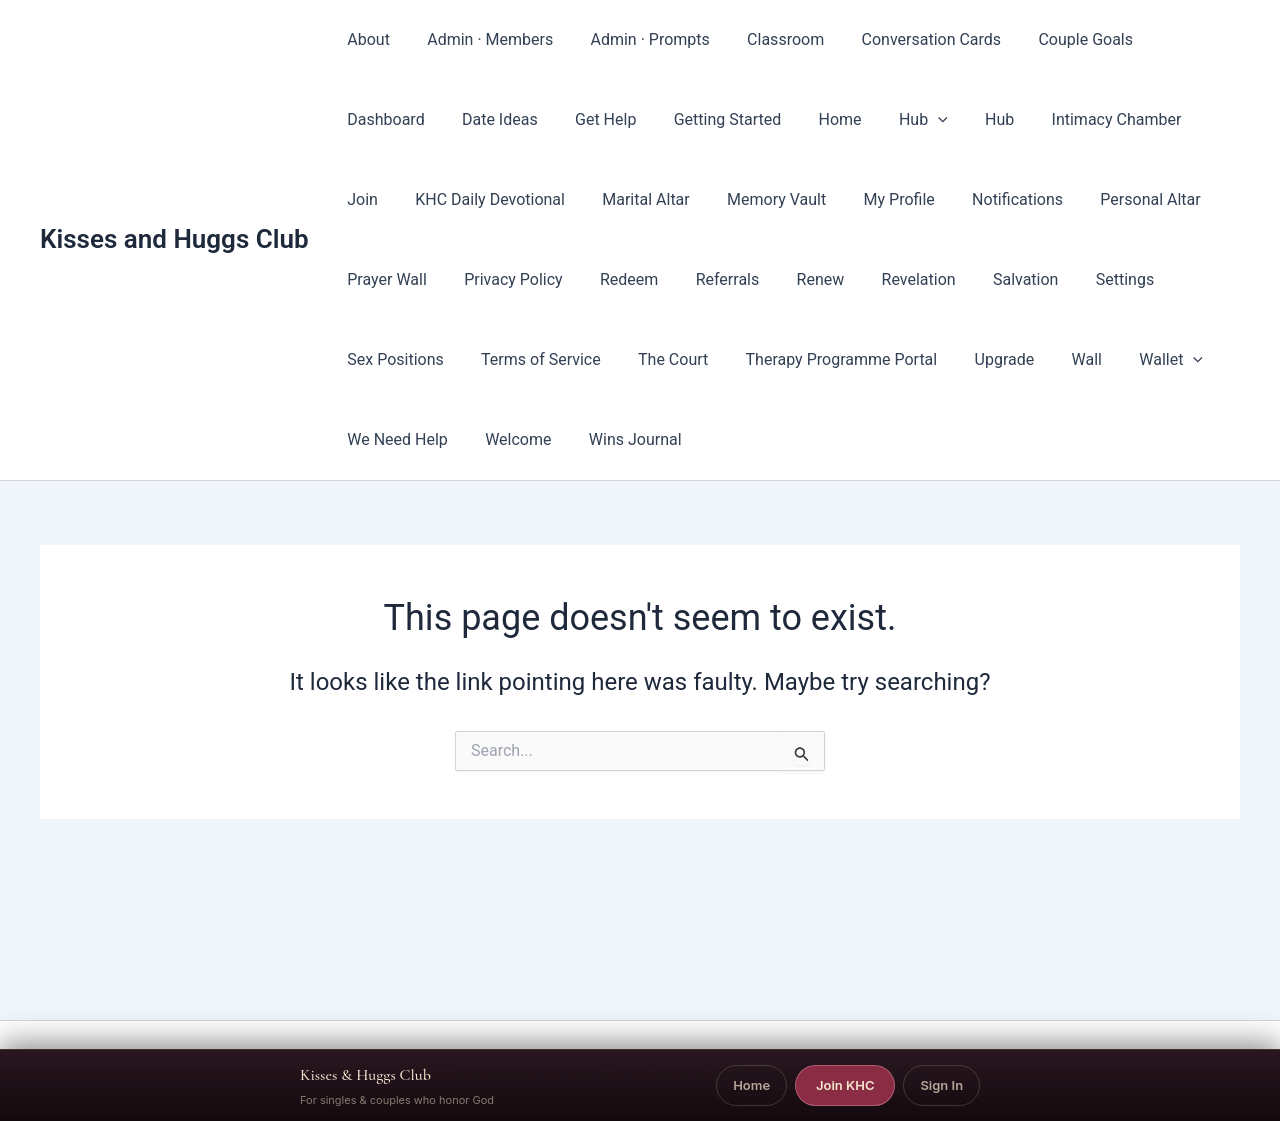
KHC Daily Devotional (420, 199)
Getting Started (600, 119)
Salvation (880, 279)
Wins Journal (489, 439)
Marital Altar (569, 199)
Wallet (1008, 360)
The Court (531, 359)
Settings (973, 279)
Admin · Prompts (636, 39)
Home (706, 119)
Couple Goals (1056, 39)
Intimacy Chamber (967, 119)
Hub (784, 120)
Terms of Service (405, 359)
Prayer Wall (1176, 199)
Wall (929, 359)
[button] (800, 120)
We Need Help (1122, 359)
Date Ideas (383, 119)
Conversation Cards (908, 39)
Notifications (925, 199)
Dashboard (1174, 39)
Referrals (597, 279)
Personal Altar (1053, 199)
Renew (685, 279)
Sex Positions (1083, 279)
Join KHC (845, 1085)
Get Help (482, 119)
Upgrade (852, 359)
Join (1079, 119)
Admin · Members (482, 39)
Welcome (378, 439)
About (366, 39)
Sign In (941, 1085)
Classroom (767, 39)
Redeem (504, 279)
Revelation (778, 279)
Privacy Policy (394, 279)
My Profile (812, 199)
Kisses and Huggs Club (174, 239)
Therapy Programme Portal (694, 359)
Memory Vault (695, 199)
